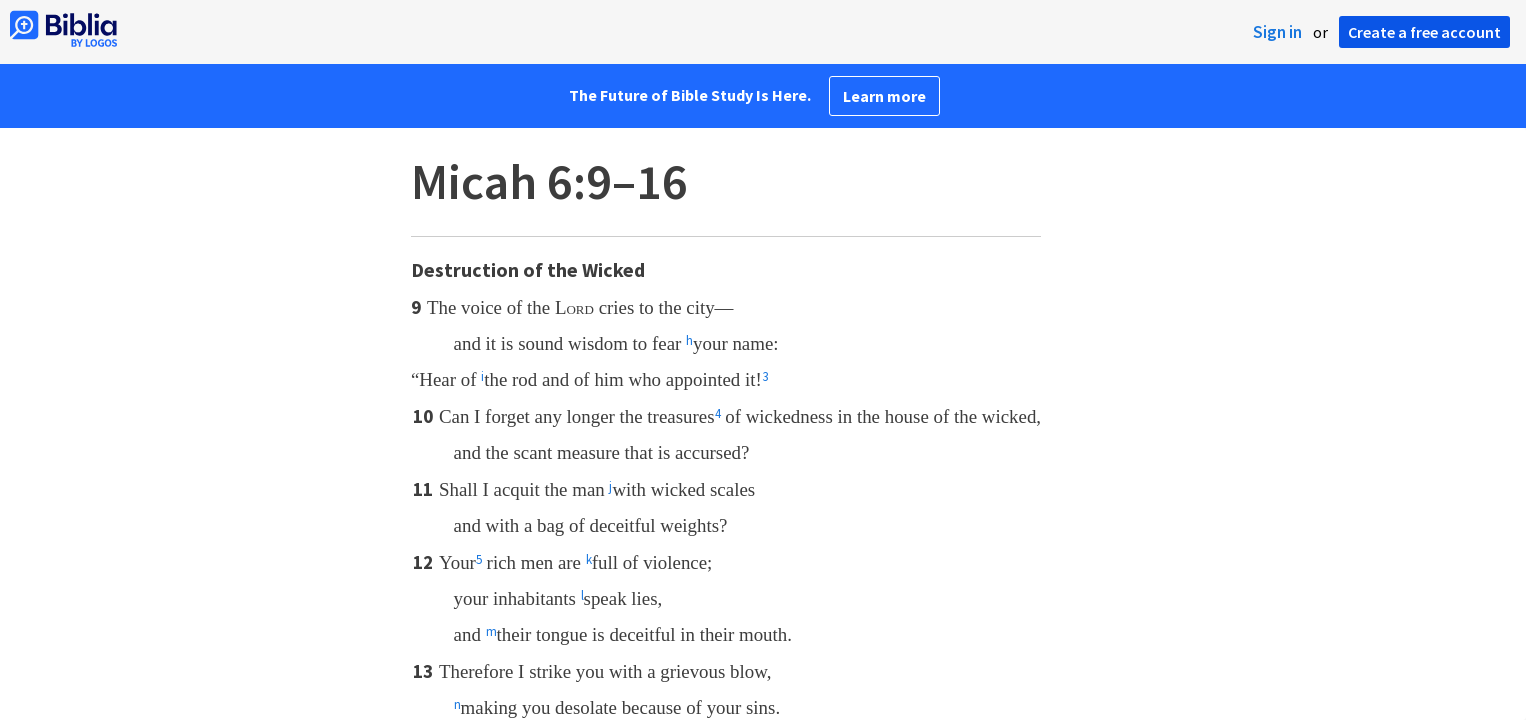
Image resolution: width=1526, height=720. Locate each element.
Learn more (884, 96)
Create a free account (1424, 32)
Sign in (1277, 32)
